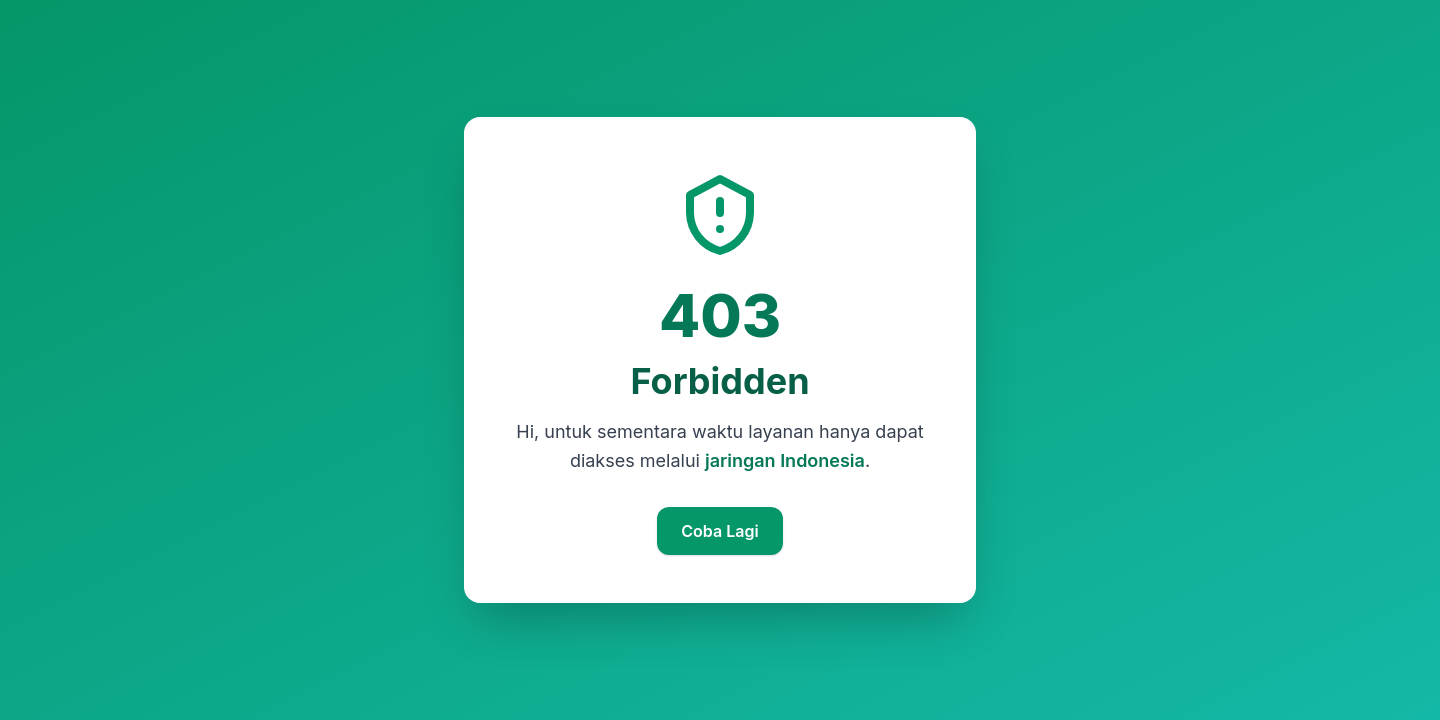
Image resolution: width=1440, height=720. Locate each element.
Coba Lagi (719, 531)
